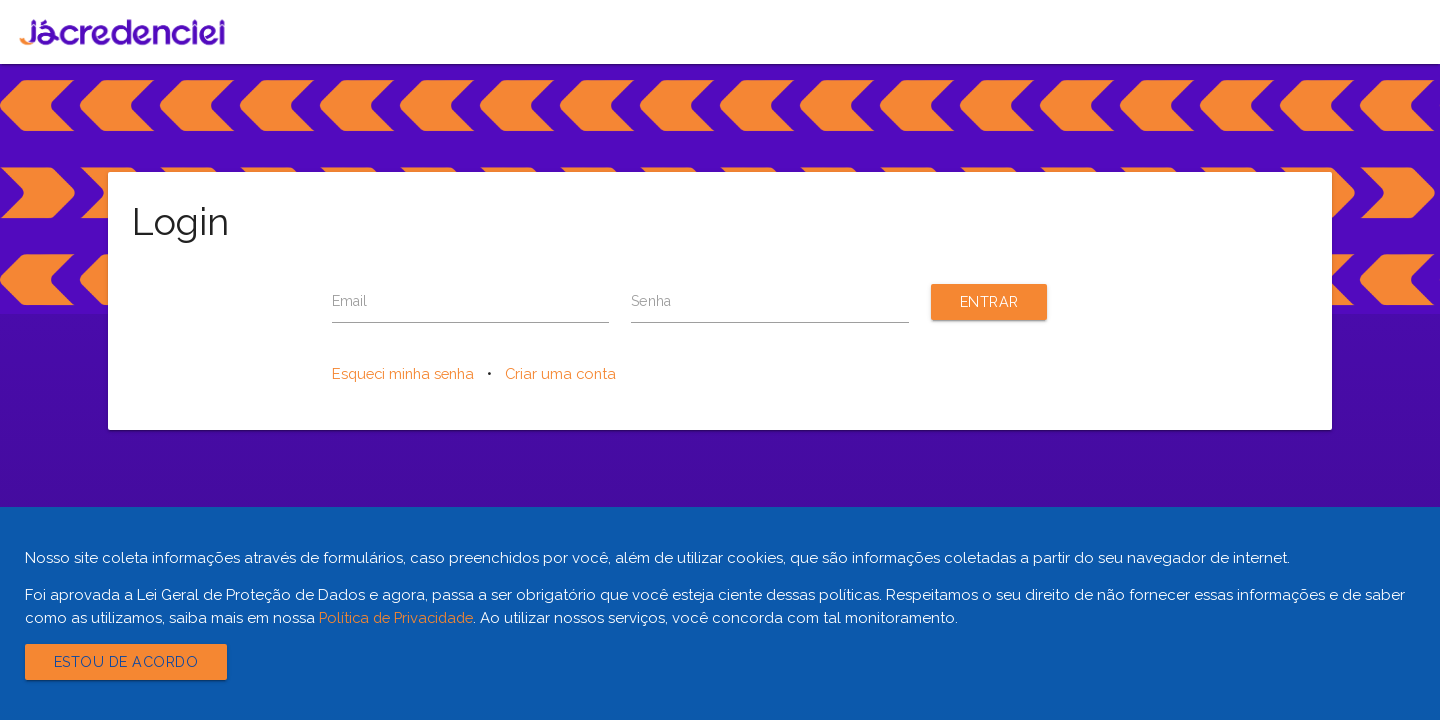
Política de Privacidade (400, 618)
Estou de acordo (131, 662)
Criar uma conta (570, 376)
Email (351, 302)
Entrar (992, 302)
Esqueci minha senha (407, 376)
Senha (653, 302)
